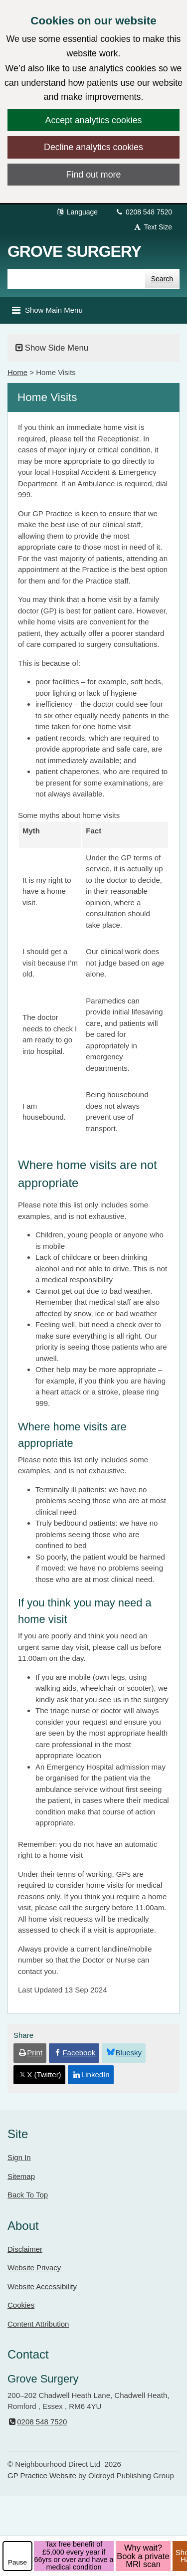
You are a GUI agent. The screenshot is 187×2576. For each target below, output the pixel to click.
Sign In (19, 2157)
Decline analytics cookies (93, 147)
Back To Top (27, 2194)
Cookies (20, 2305)
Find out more (93, 175)
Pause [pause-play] (17, 2562)
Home (17, 372)
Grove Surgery (74, 251)
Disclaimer (24, 2249)
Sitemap (21, 2176)
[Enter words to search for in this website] (76, 279)
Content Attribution (38, 2324)
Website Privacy (34, 2267)
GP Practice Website (41, 2475)
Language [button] (77, 212)
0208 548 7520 (143, 212)
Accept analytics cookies (93, 120)
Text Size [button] (152, 227)
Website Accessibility (42, 2286)
